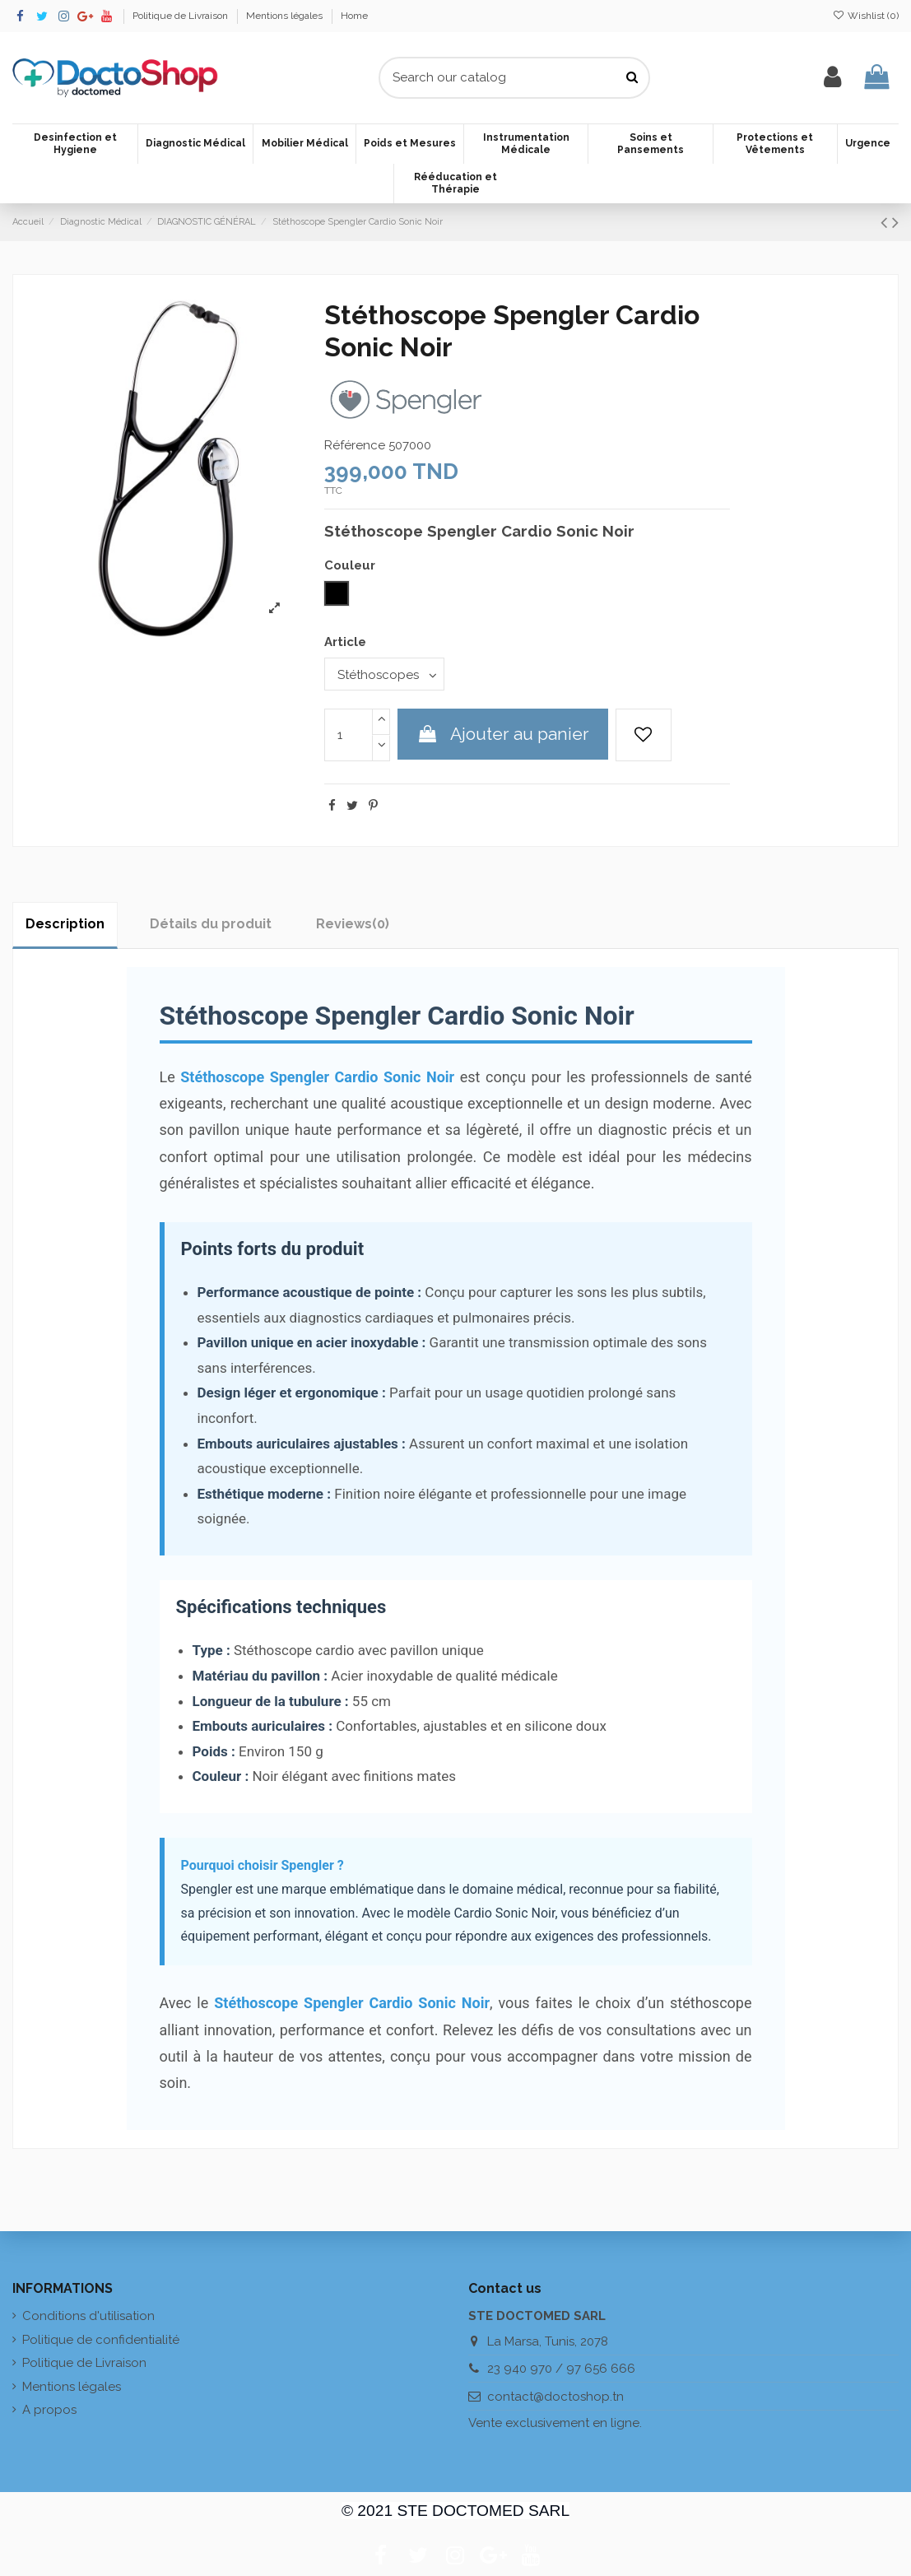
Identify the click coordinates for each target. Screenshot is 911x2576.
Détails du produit (211, 924)
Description (65, 924)
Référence (354, 445)
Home (354, 15)
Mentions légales (285, 15)
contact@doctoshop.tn (555, 2396)
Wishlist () (866, 15)
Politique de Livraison (181, 15)
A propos (49, 2409)
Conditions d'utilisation (88, 2316)
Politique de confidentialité (100, 2339)
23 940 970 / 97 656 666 (561, 2368)
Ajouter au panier (503, 733)
